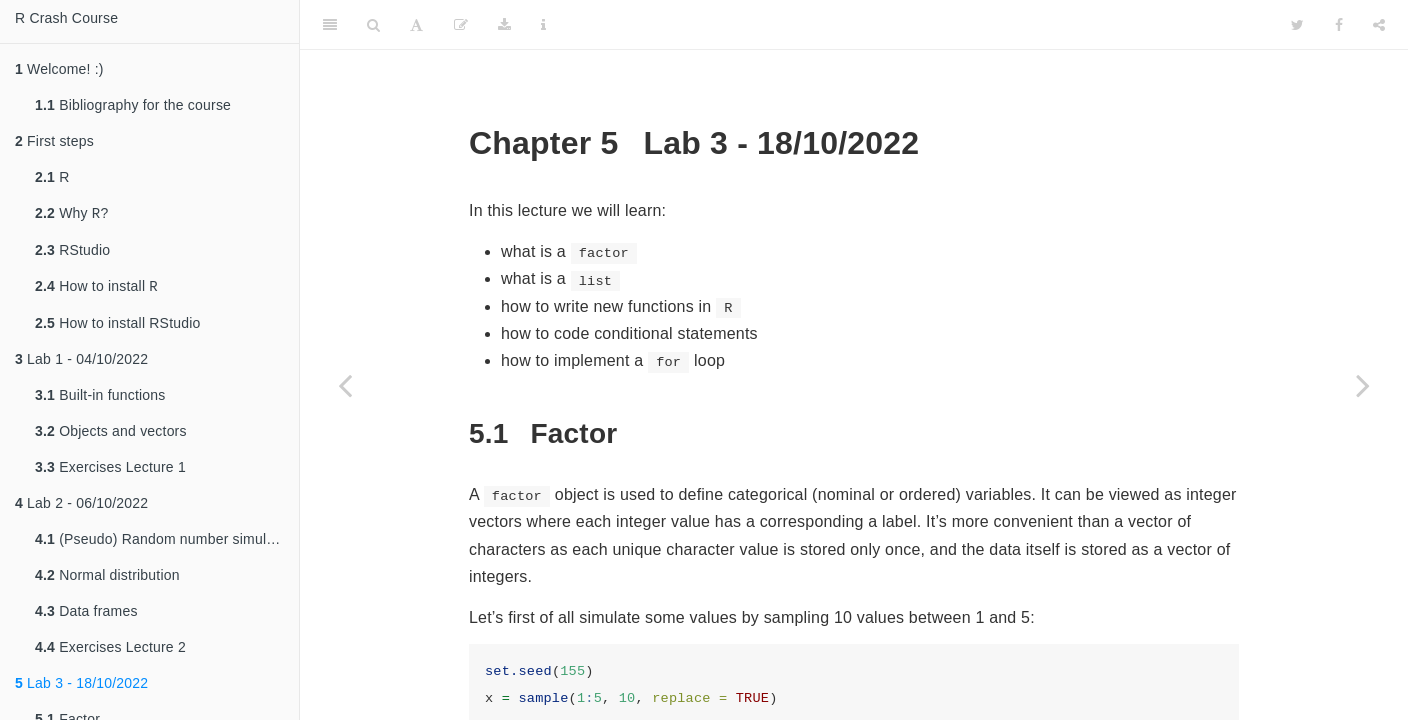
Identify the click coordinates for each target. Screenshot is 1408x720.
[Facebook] (1339, 25)
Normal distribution (107, 579)
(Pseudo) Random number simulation (166, 543)
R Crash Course (66, 18)
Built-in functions (100, 399)
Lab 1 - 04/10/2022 (81, 363)
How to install (96, 289)
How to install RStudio (118, 327)
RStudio (72, 252)
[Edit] (461, 25)
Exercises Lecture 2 (110, 651)
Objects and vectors (111, 435)
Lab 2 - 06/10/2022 (81, 507)
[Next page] (1363, 385)
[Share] (1379, 25)
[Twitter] (1297, 25)
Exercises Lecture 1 (110, 471)
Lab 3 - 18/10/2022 (81, 687)
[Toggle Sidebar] (330, 25)
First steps (54, 141)
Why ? (71, 214)
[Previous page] (345, 385)
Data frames (86, 615)
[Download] (504, 25)
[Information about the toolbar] (543, 25)
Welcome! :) (59, 69)
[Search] (373, 25)
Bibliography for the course (133, 105)
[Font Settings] (416, 25)
